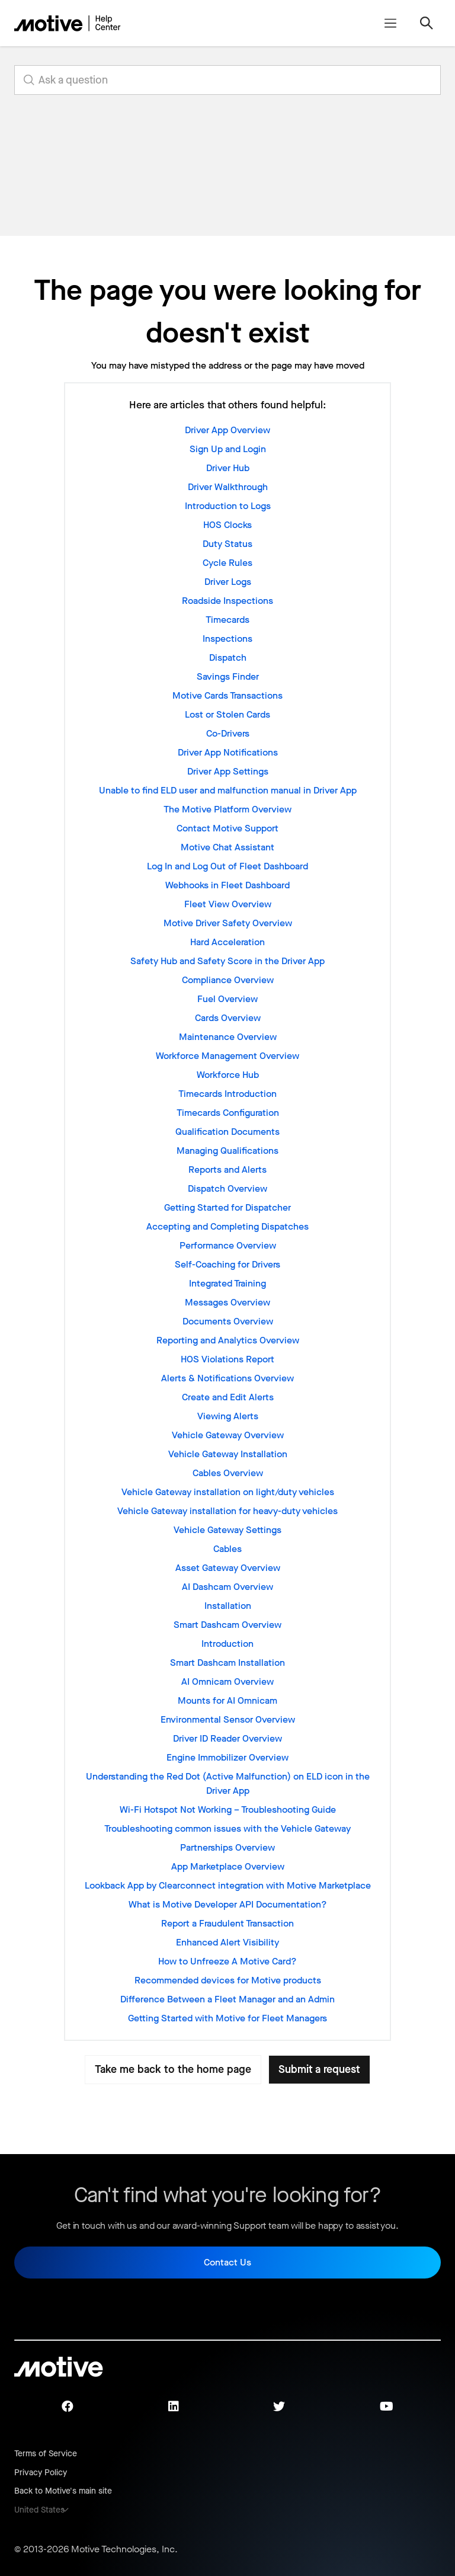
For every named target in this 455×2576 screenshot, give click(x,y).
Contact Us (227, 2262)
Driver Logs (227, 581)
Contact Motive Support (227, 828)
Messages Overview (227, 1302)
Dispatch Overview (227, 1188)
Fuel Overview (227, 999)
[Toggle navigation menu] (390, 23)
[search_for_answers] (227, 80)
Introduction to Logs (228, 506)
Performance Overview (228, 1245)
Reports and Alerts (227, 1169)
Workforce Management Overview (227, 1055)
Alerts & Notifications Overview (227, 1378)
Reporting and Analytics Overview (227, 1340)
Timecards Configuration (228, 1112)
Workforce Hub (228, 1074)
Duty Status (227, 543)
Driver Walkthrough (228, 487)
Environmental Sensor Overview (228, 1719)
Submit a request (319, 2069)
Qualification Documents (227, 1131)
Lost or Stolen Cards (227, 714)
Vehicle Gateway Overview (228, 1435)
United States (39, 2509)
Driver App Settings (227, 771)
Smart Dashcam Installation (227, 1662)
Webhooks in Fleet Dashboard (227, 885)
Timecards (227, 619)
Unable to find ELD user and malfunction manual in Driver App (228, 790)
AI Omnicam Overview (227, 1681)
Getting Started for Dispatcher (227, 1207)
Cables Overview (228, 1473)
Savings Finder (228, 676)
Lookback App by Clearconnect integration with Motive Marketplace (228, 1885)
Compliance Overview (228, 980)
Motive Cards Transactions (227, 695)
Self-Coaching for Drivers (227, 1264)
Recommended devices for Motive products (227, 1980)
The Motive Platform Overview (227, 809)
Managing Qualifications (227, 1150)
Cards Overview (228, 1018)
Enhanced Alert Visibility (227, 1942)
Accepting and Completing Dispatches (227, 1226)
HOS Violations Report (227, 1359)
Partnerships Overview (227, 1847)
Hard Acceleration (227, 942)
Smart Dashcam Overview (227, 1624)
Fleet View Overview (227, 904)
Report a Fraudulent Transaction (227, 1923)
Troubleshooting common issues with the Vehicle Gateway (227, 1828)
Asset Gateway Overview (227, 1567)
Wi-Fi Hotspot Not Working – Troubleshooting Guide (228, 1809)
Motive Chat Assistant (227, 847)
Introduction (227, 1643)
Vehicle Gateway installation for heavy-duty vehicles (227, 1511)
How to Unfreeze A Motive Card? (227, 1961)
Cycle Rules (227, 562)
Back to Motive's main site (63, 2491)
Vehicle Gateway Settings (227, 1530)
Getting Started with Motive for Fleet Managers (227, 2018)
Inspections (227, 638)
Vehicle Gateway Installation (227, 1454)
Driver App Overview (227, 430)
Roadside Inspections (227, 600)
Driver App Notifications (228, 752)
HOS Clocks (227, 525)
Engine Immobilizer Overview (227, 1757)
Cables (227, 1549)
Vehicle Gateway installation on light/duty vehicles (227, 1492)
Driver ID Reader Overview (227, 1738)
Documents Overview (227, 1321)
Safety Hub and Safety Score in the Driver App (227, 961)
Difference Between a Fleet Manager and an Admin (227, 1999)
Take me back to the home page (173, 2069)
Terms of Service (45, 2453)
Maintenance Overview (228, 1037)
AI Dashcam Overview (227, 1586)
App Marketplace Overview (227, 1866)
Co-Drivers (227, 733)
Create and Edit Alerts (228, 1397)
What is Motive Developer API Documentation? (228, 1904)
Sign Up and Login (228, 449)
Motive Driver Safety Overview (228, 923)
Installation (227, 1605)
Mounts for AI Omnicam (227, 1700)
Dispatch (227, 657)
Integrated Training (227, 1283)
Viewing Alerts (227, 1416)
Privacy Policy (40, 2472)
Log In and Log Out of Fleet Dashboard (227, 866)
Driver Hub (227, 468)
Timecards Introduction (227, 1093)
